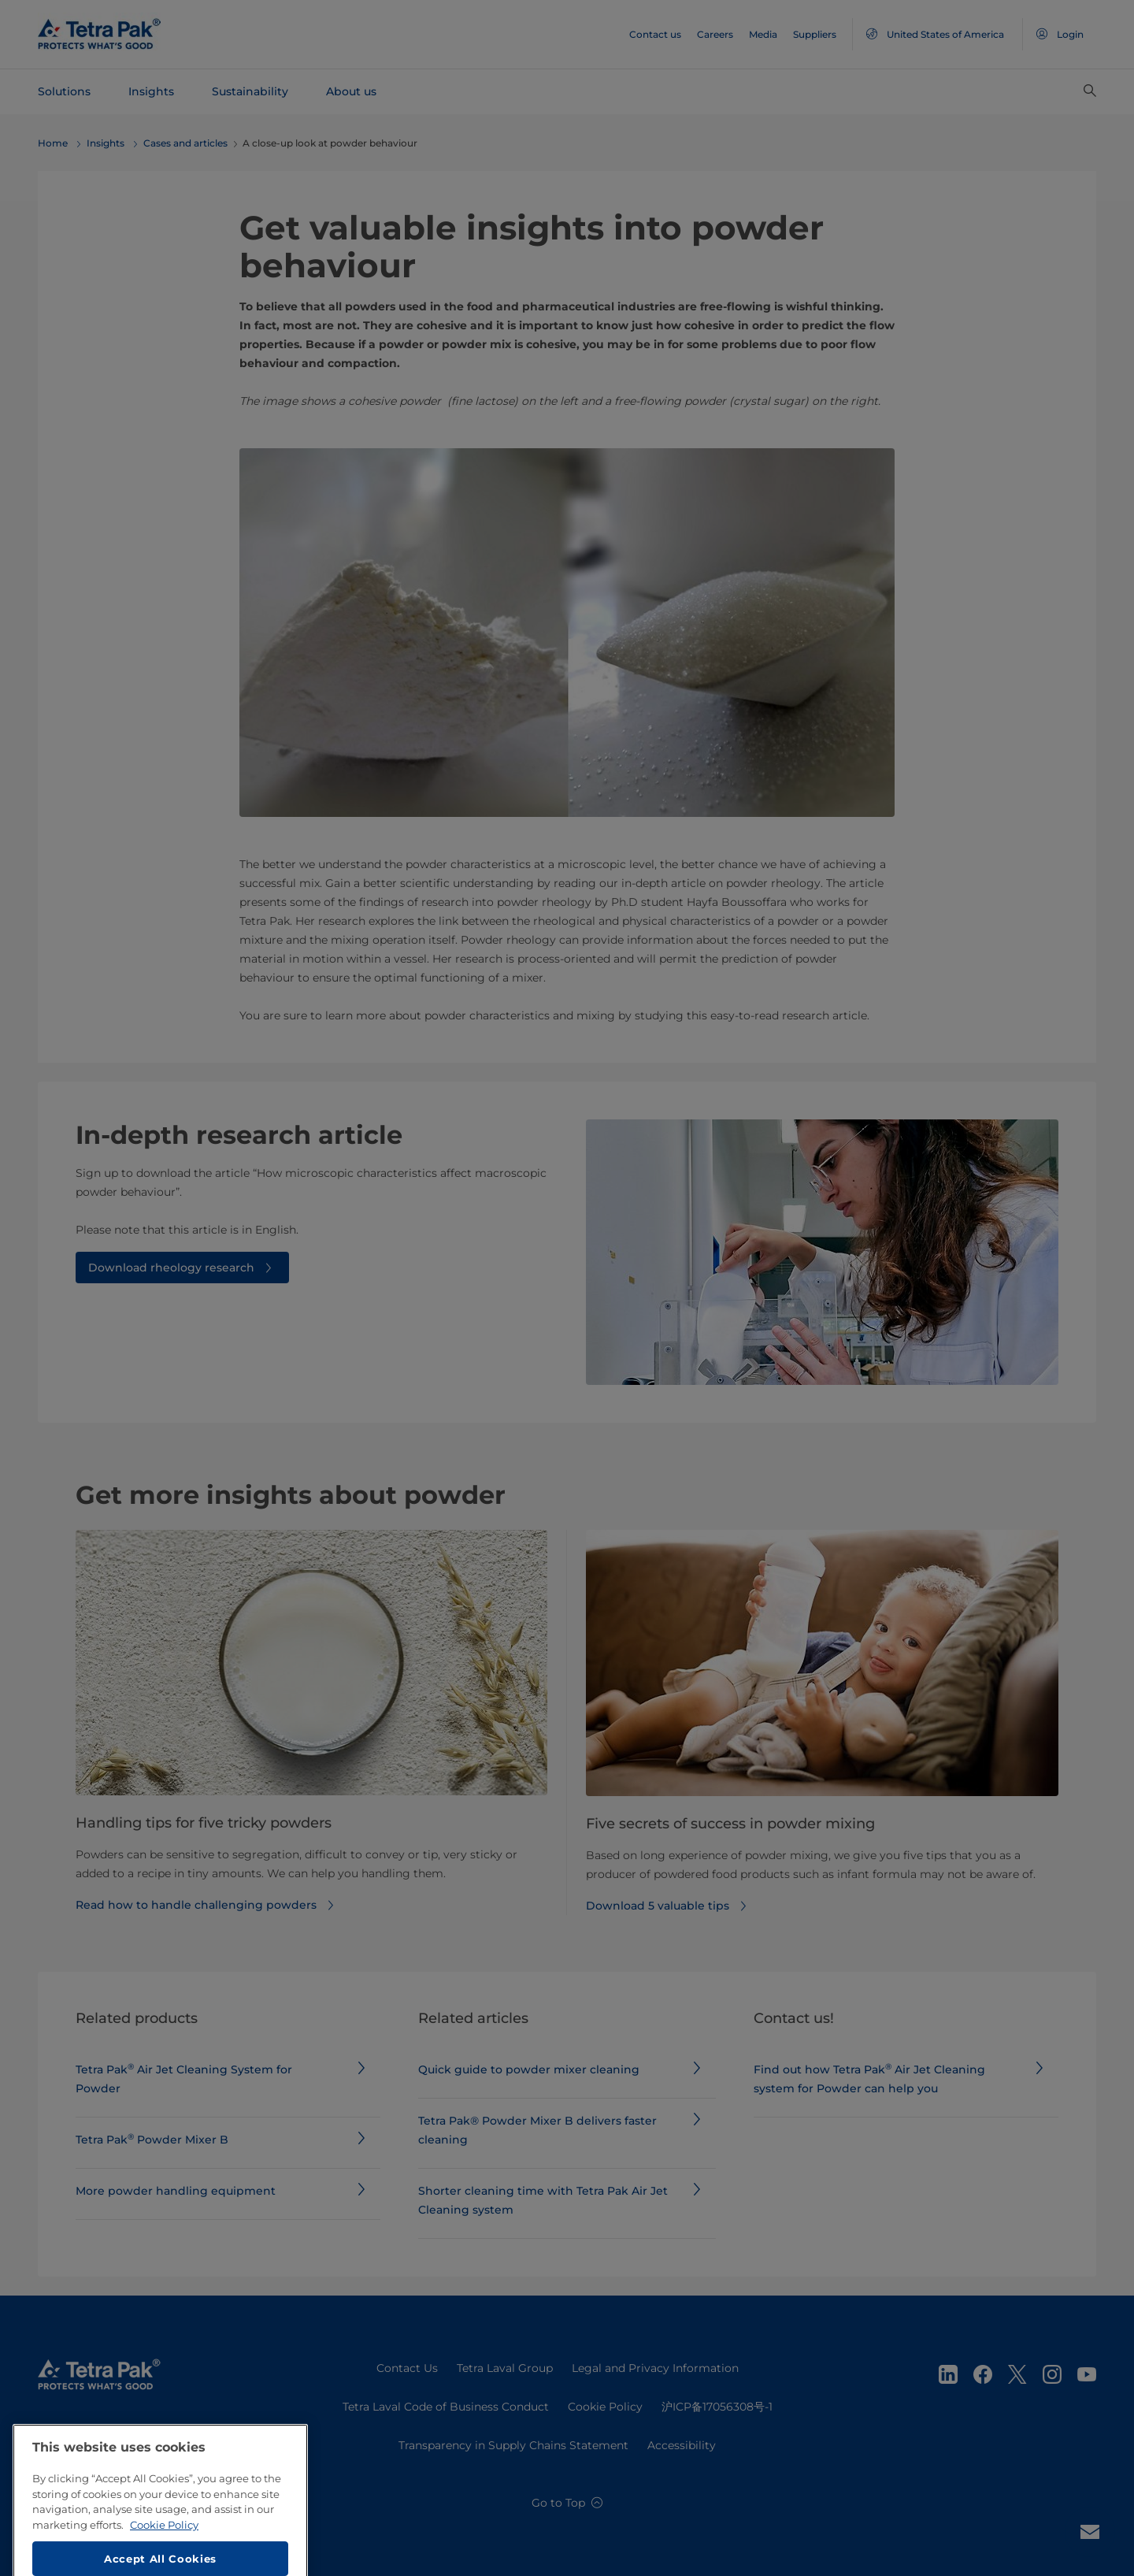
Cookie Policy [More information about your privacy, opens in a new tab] (164, 2569)
